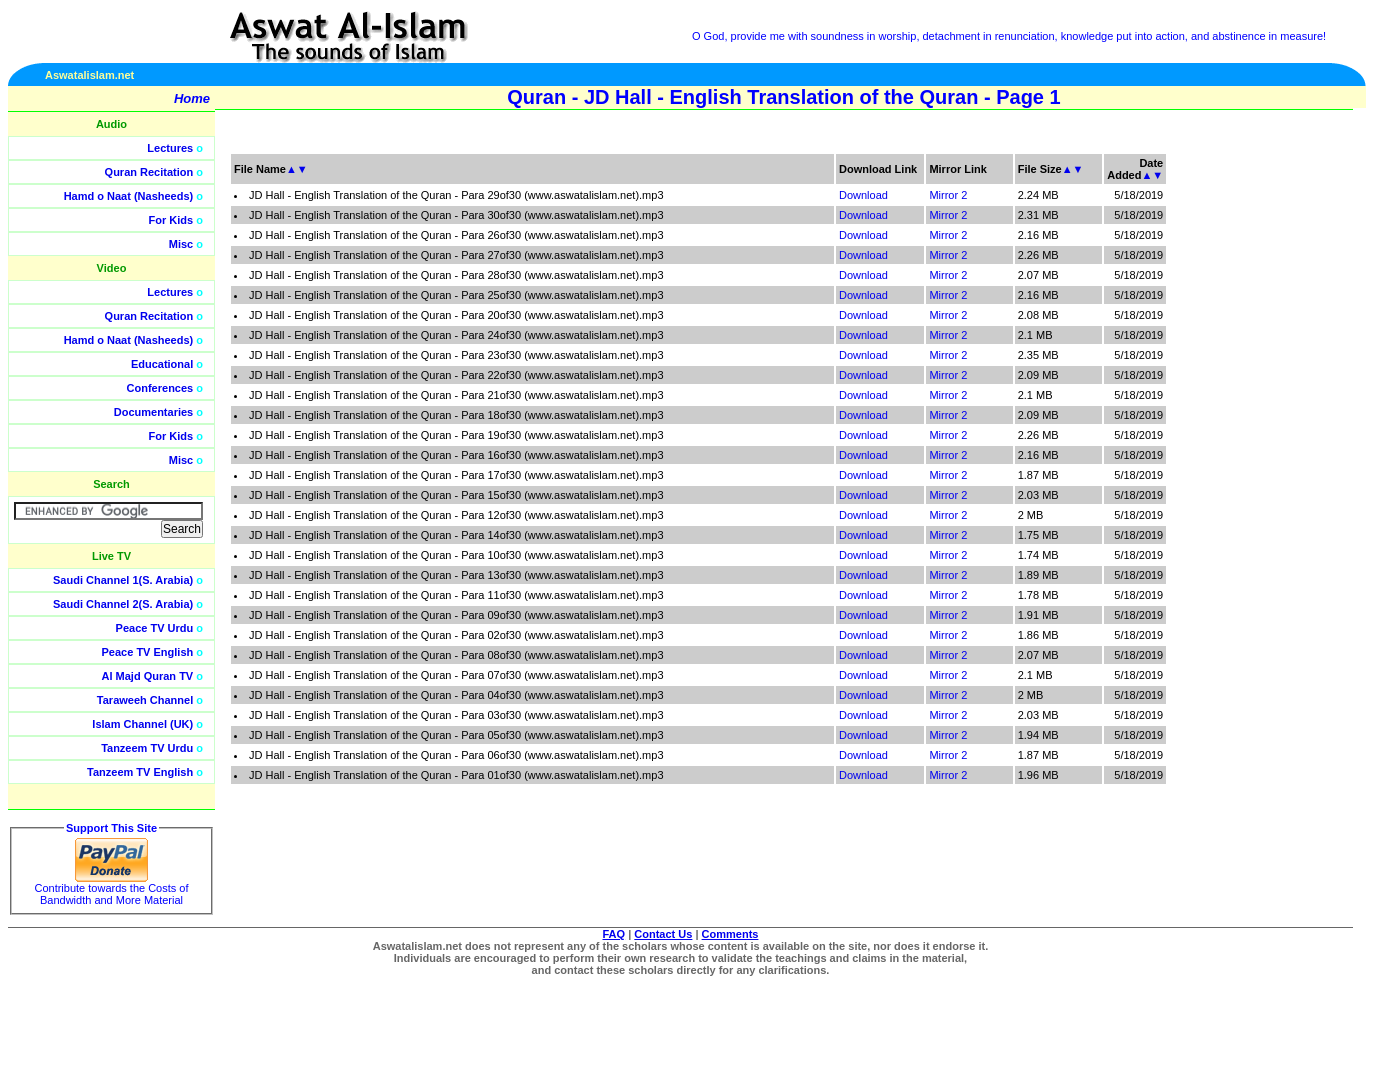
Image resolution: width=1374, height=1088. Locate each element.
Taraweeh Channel (145, 700)
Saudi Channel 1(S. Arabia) (123, 580)
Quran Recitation (149, 172)
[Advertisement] (1279, 450)
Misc (181, 244)
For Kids (171, 220)
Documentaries (153, 412)
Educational (162, 364)
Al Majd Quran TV (148, 676)
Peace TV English (148, 652)
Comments (730, 934)
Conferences (160, 388)
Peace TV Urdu (155, 628)
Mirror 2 (948, 195)
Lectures (170, 148)
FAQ (614, 934)
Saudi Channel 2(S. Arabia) (123, 604)
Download (863, 195)
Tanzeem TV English (140, 772)
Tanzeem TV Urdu (147, 748)
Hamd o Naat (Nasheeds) (129, 196)
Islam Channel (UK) (142, 724)
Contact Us (663, 934)
